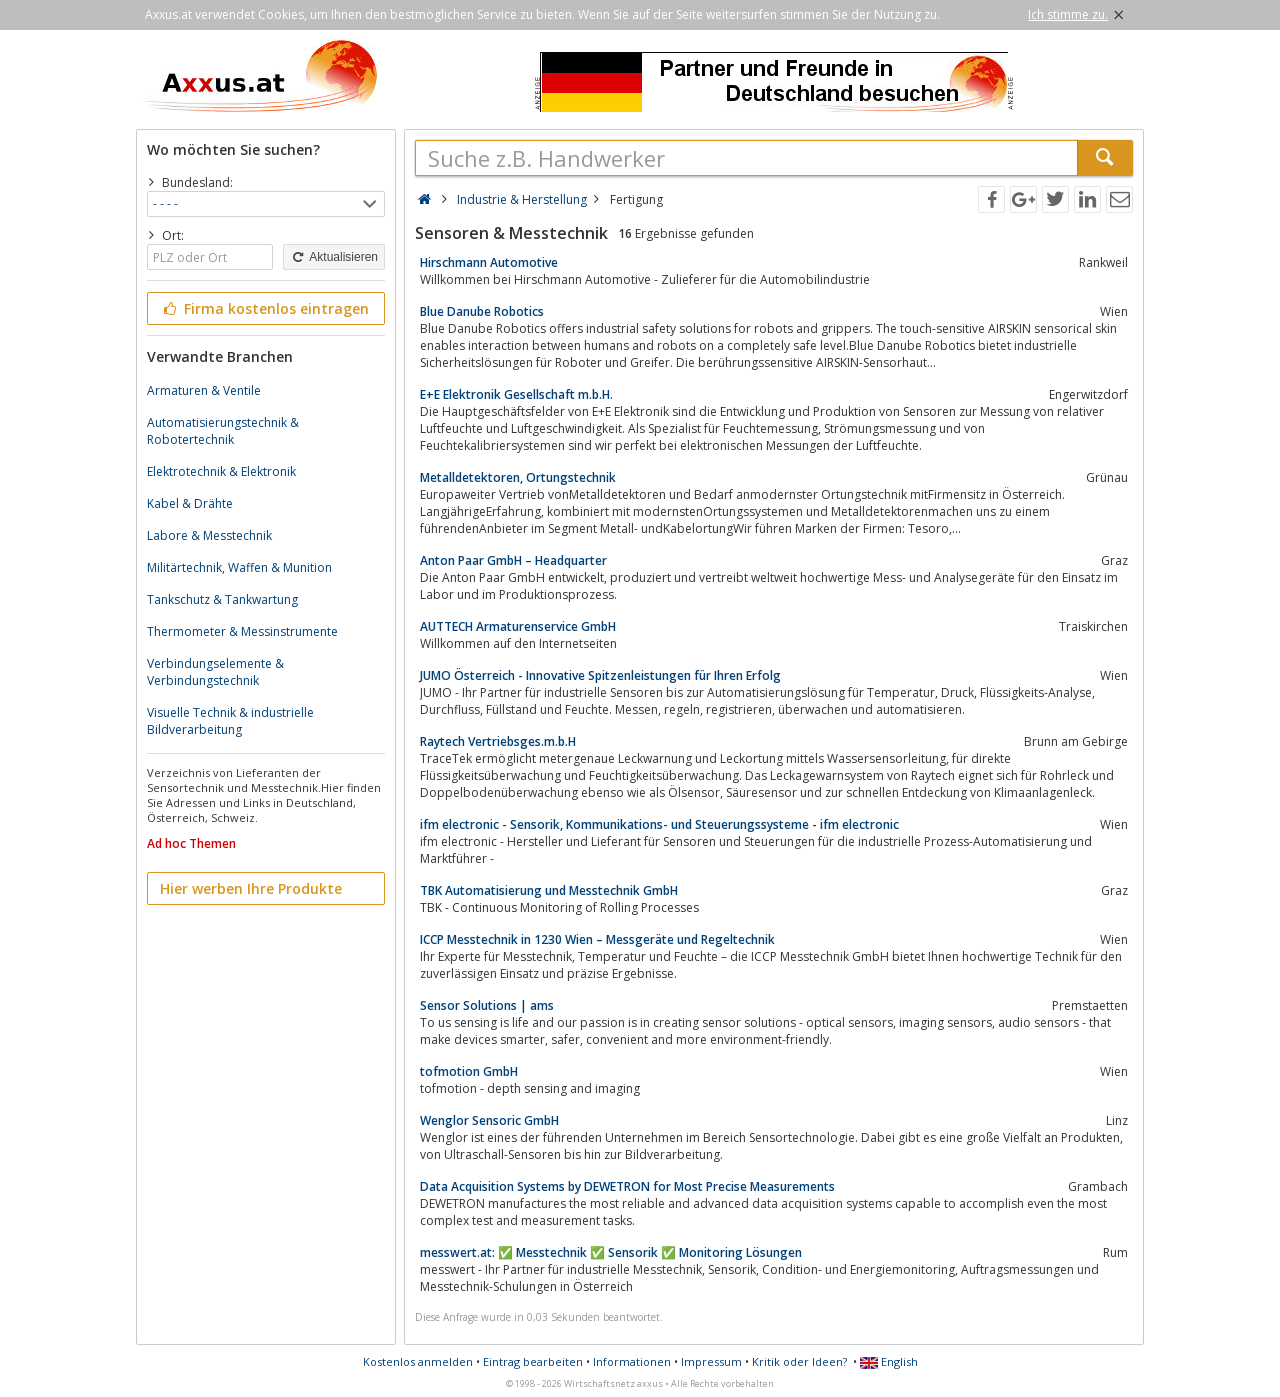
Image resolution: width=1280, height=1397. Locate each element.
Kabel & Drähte (190, 503)
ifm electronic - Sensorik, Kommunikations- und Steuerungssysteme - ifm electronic (659, 824)
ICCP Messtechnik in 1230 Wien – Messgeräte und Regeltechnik (597, 939)
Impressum (711, 1361)
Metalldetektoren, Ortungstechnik (518, 477)
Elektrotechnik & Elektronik (221, 471)
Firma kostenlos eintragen (264, 308)
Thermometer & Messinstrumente (242, 631)
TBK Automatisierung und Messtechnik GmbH (549, 890)
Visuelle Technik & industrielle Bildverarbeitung (230, 721)
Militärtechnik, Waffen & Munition (239, 567)
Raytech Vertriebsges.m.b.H (498, 741)
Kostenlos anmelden (418, 1361)
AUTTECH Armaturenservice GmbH (518, 626)
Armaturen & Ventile (204, 390)
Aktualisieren (334, 257)
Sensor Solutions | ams (487, 1005)
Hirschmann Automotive (489, 262)
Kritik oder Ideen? (799, 1361)
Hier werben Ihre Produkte (251, 888)
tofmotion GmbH (469, 1071)
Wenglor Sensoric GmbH (489, 1120)
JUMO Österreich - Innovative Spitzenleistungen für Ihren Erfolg (600, 675)
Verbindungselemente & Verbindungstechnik (215, 672)
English (889, 1361)
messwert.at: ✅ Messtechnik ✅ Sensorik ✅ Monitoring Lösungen (611, 1252)
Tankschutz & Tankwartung (222, 599)
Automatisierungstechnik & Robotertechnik (223, 431)
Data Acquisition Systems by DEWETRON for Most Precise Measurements (627, 1186)
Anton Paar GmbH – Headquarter (513, 560)
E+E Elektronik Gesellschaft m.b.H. (516, 394)
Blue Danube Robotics (482, 311)
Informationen (632, 1361)
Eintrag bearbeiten (533, 1361)
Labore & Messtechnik (209, 535)
